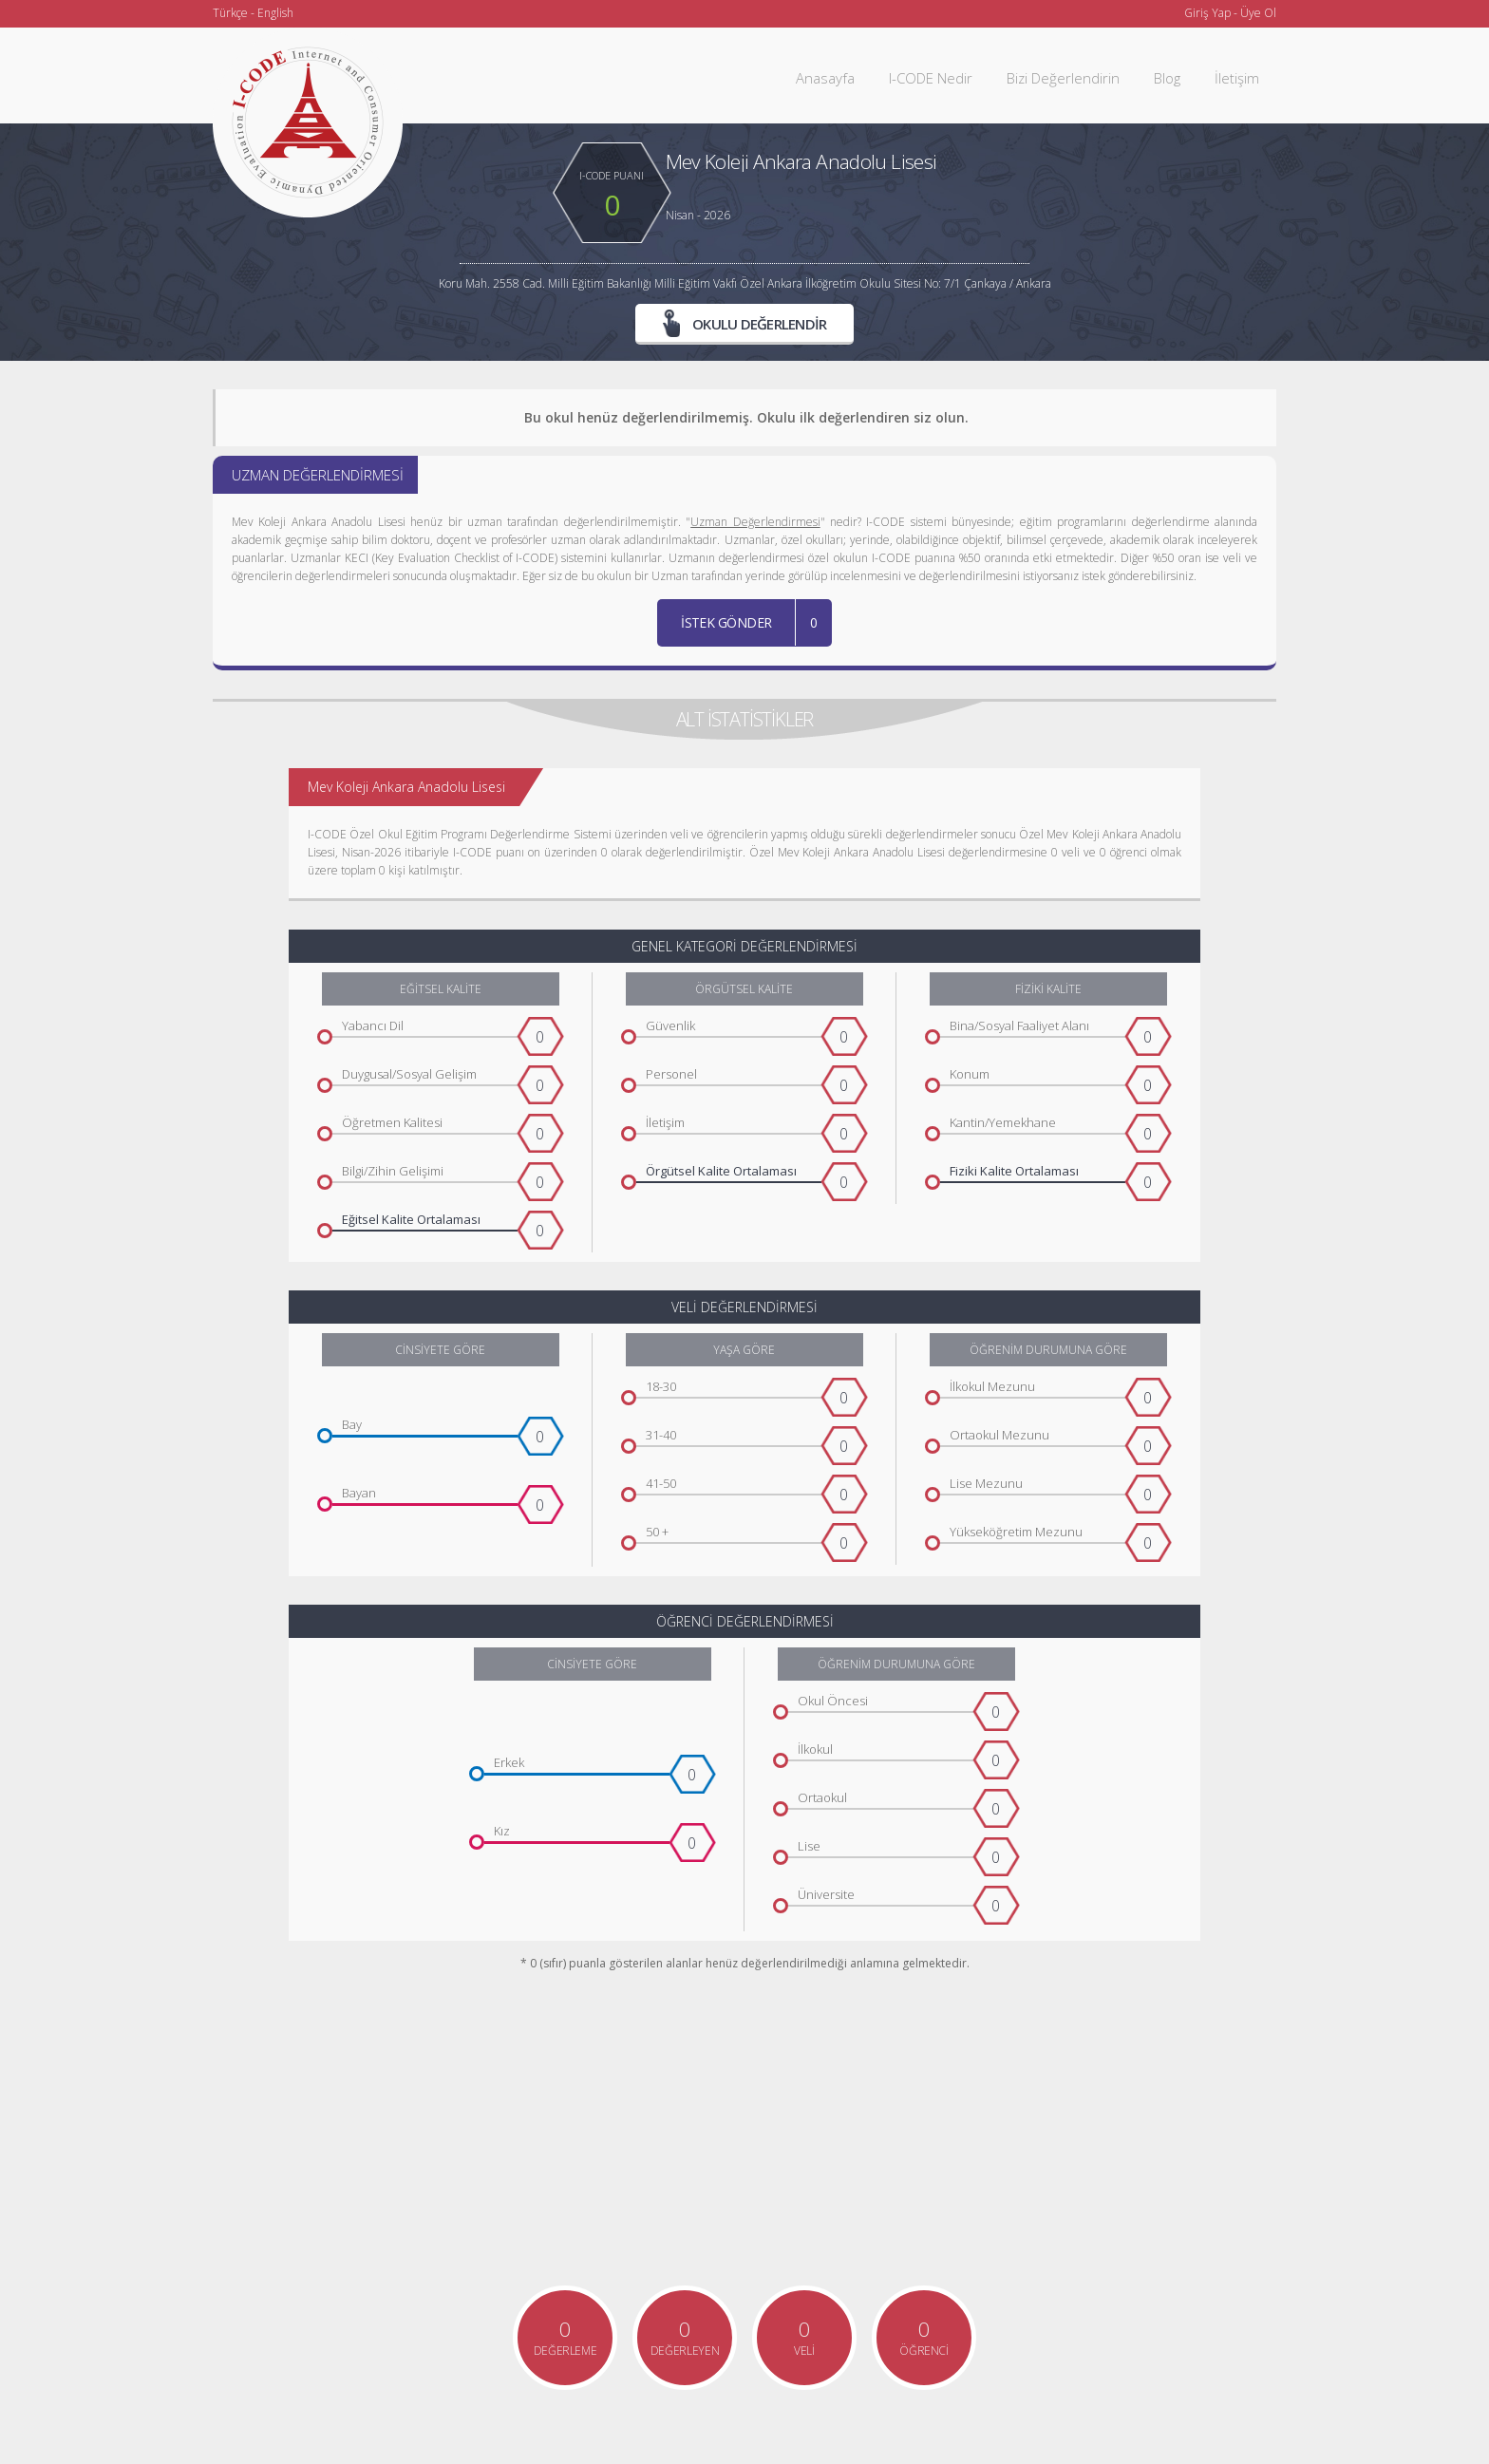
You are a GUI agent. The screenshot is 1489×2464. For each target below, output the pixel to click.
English (275, 13)
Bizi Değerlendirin (1063, 77)
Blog (1167, 77)
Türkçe (230, 13)
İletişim (1237, 77)
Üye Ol (1258, 13)
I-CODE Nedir (930, 77)
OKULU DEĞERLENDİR (745, 323)
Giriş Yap (1207, 13)
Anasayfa (825, 77)
